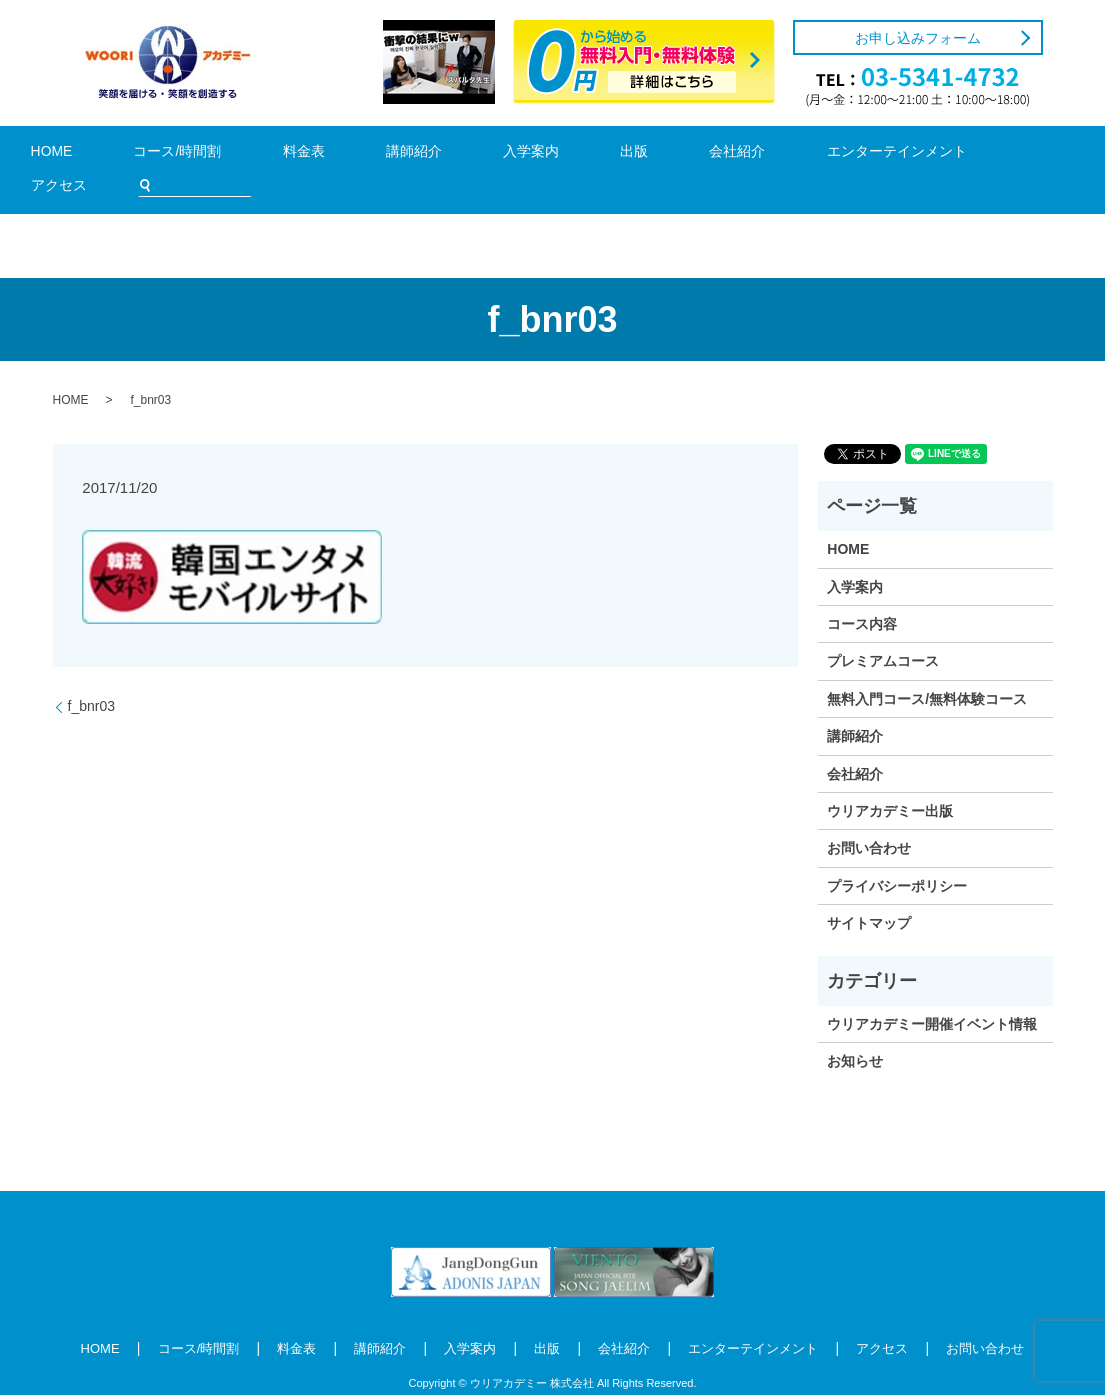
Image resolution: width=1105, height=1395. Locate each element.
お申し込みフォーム (918, 38)
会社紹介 (601, 154)
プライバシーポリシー (897, 856)
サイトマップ (869, 893)
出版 (526, 154)
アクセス (856, 154)
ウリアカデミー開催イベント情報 (932, 994)
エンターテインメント (728, 154)
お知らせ (855, 1032)
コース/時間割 (183, 154)
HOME (86, 154)
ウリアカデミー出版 (890, 781)
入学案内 (450, 154)
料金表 (279, 154)
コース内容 (862, 594)
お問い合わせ (869, 819)
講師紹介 (362, 154)
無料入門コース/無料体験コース (927, 669)
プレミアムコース (883, 632)
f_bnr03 (91, 676)
